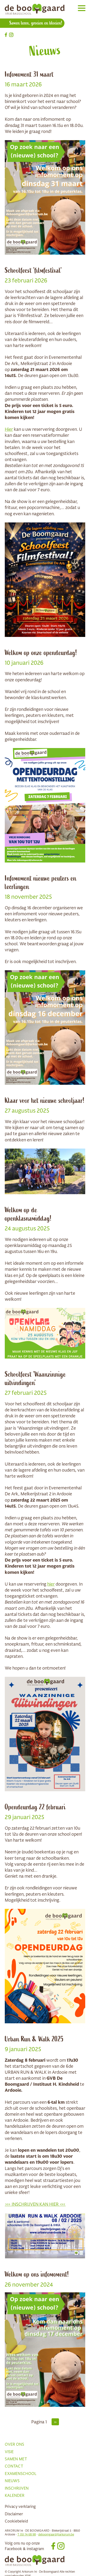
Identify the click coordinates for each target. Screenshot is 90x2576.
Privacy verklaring (20, 2506)
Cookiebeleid (16, 2521)
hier (51, 1584)
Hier (9, 429)
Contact (14, 2466)
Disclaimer (14, 2514)
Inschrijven (17, 2488)
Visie (9, 2452)
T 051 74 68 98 (26, 2534)
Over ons (14, 2444)
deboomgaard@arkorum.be (56, 2534)
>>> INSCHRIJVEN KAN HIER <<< (35, 2204)
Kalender (14, 2495)
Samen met (16, 2459)
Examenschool (21, 2473)
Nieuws (12, 2481)
